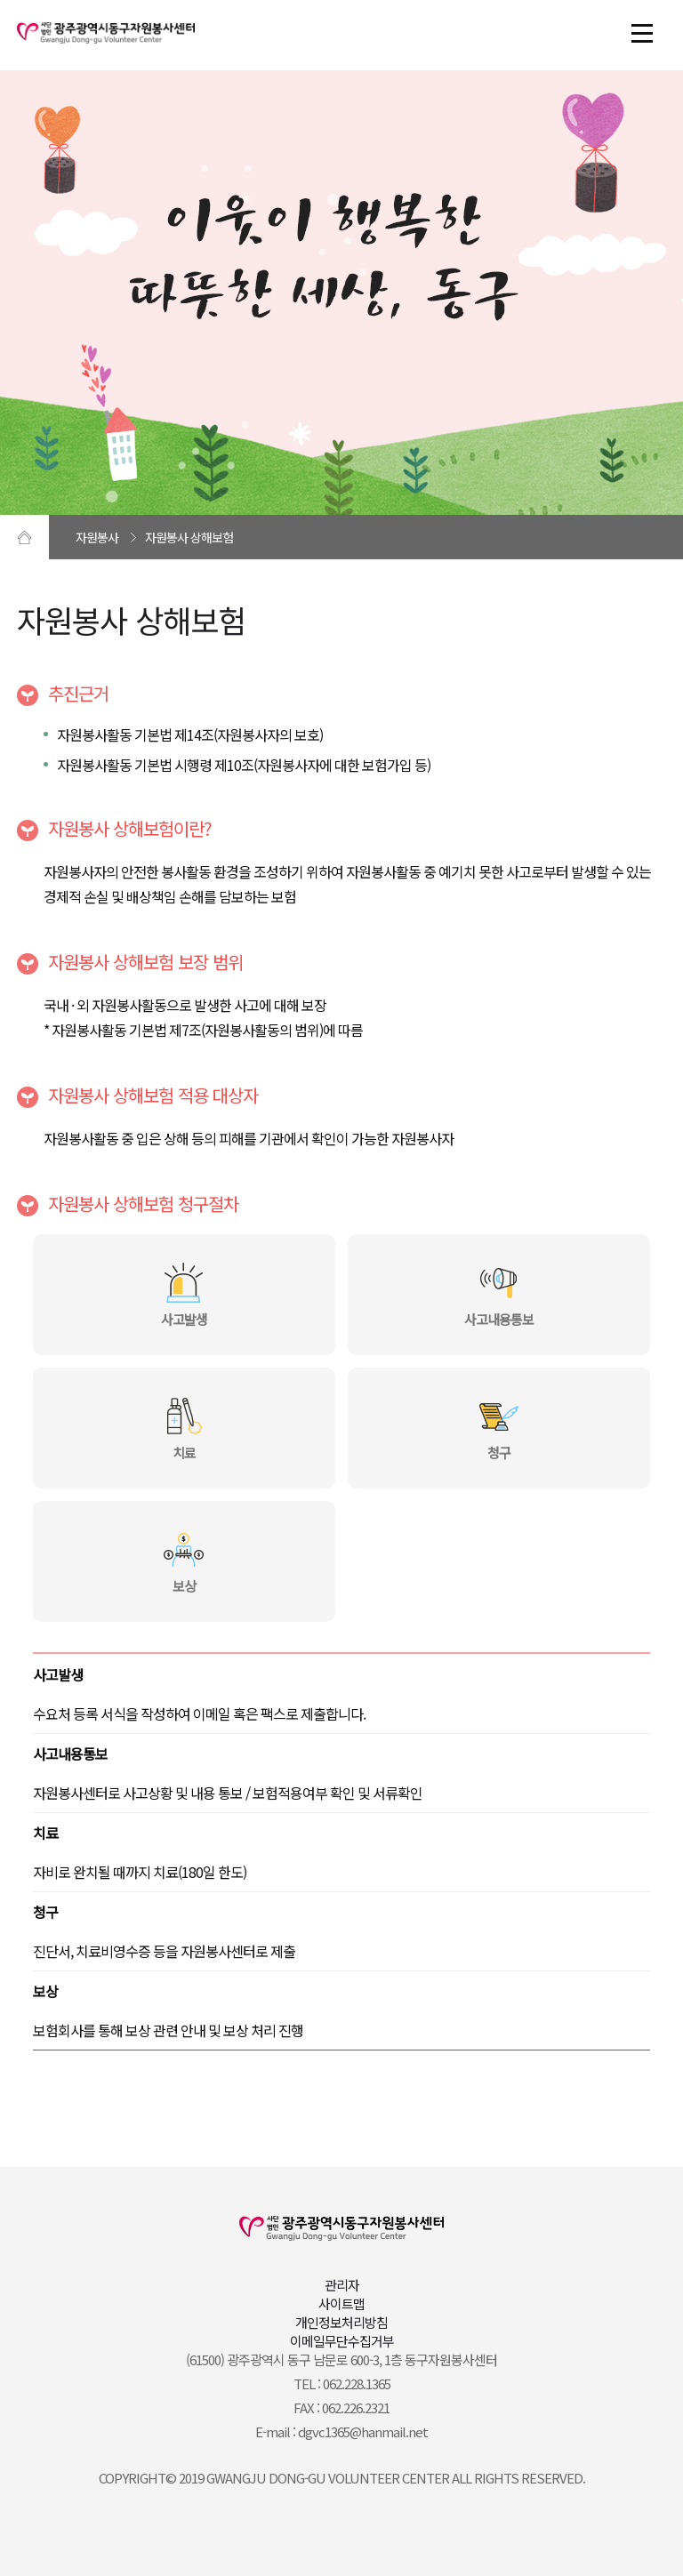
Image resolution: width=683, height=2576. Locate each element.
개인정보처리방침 (341, 2322)
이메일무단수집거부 (342, 2340)
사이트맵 (341, 2303)
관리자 (342, 2284)
